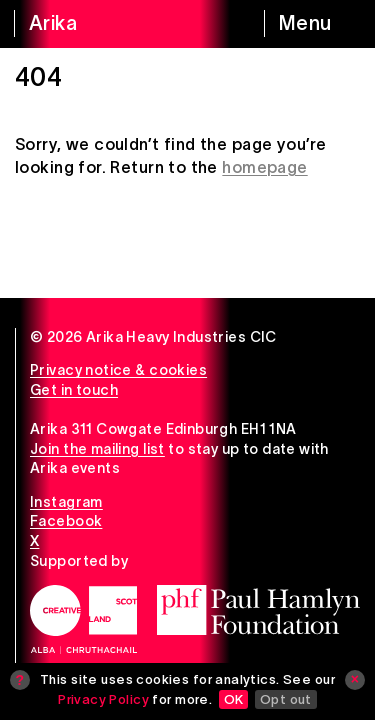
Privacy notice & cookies (118, 370)
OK (234, 699)
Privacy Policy (103, 699)
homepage (264, 167)
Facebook (66, 521)
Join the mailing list (97, 449)
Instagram (66, 502)
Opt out (286, 699)
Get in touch (74, 390)
